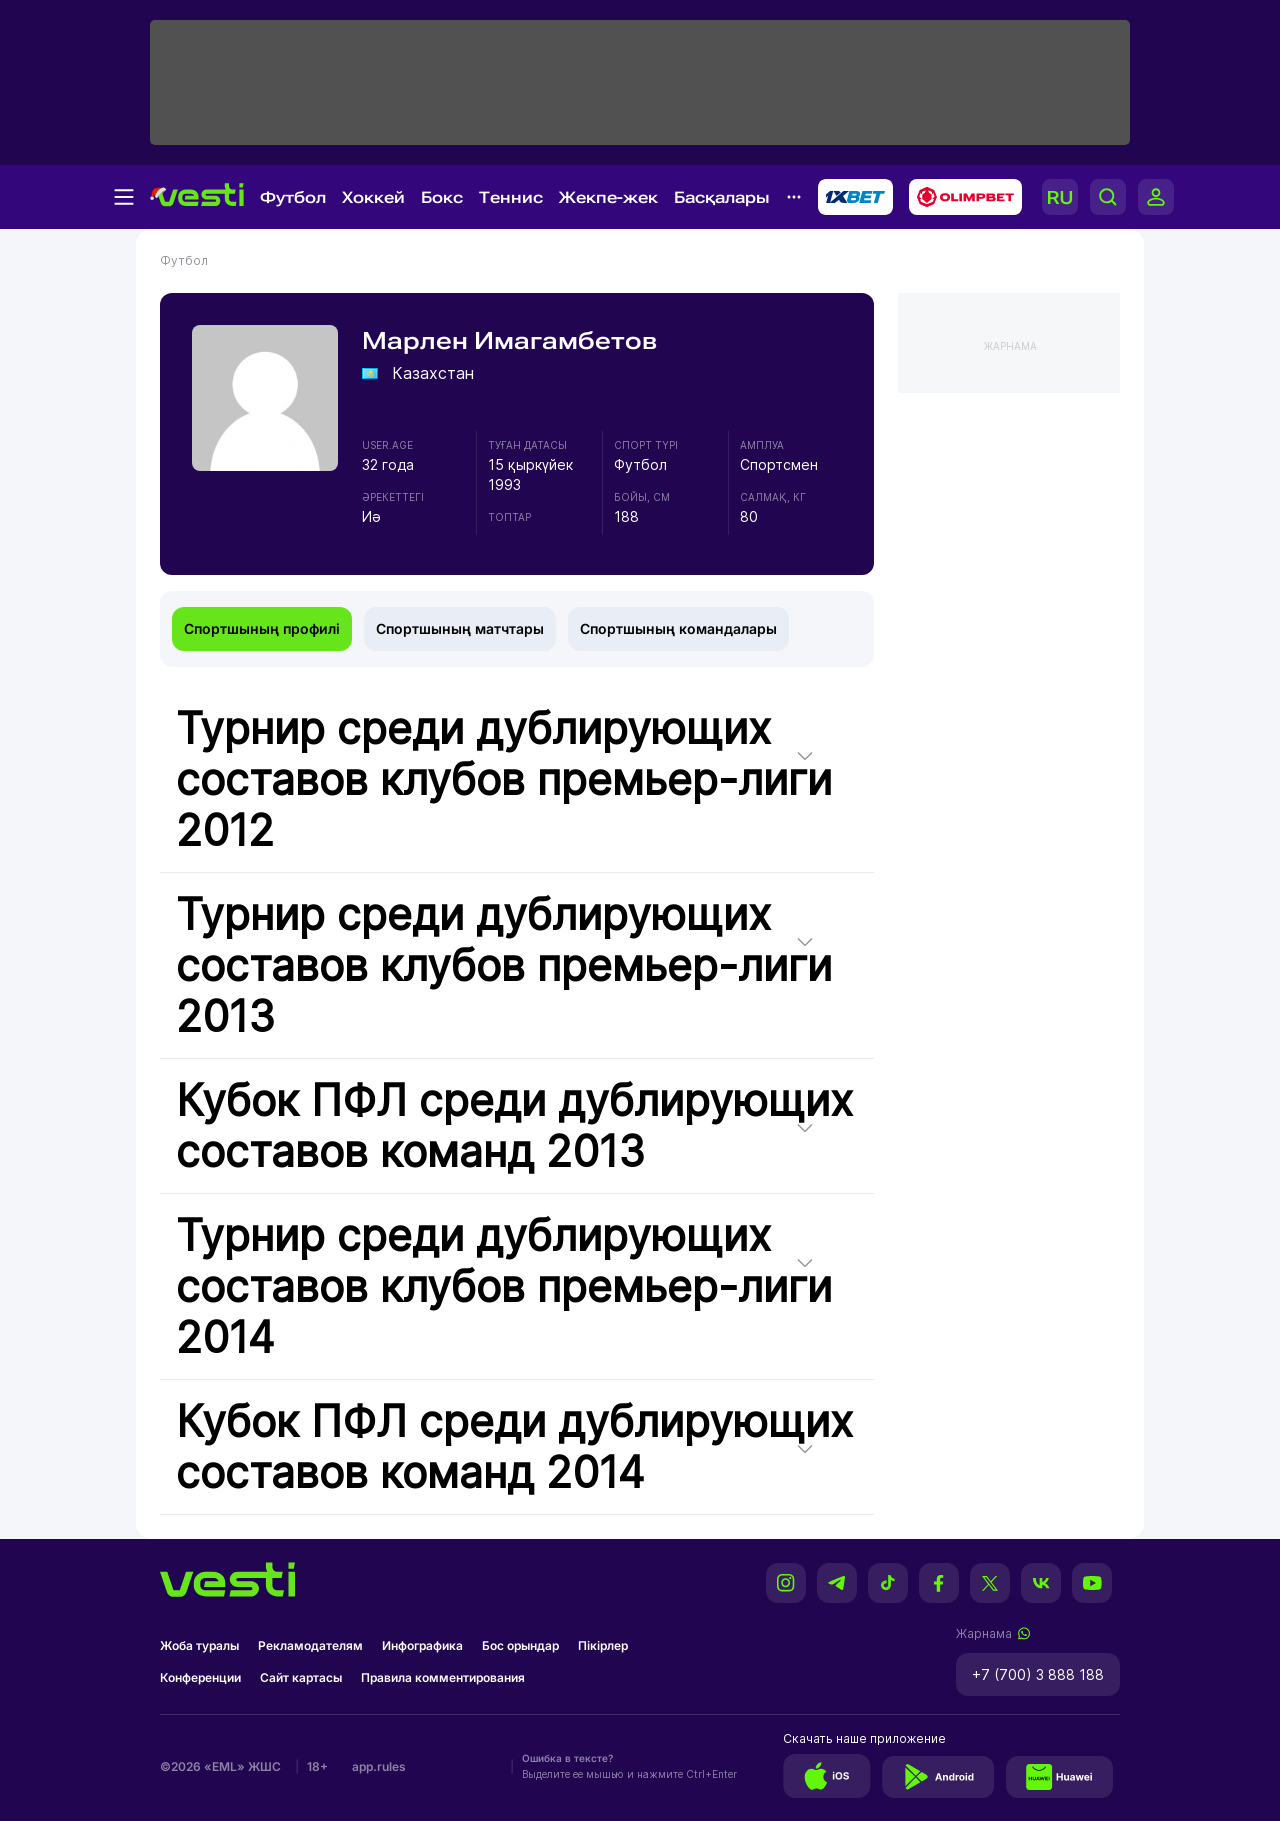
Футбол (293, 197)
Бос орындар (520, 1645)
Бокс (442, 197)
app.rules (379, 1766)
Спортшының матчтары (460, 628)
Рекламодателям (310, 1645)
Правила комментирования (443, 1677)
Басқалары (722, 197)
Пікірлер (603, 1645)
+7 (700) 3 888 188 (1038, 1674)
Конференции (200, 1677)
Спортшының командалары (678, 628)
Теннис (511, 197)
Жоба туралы (199, 1645)
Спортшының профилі (262, 628)
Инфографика (422, 1645)
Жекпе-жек (608, 197)
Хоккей (373, 197)
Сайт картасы (301, 1677)
